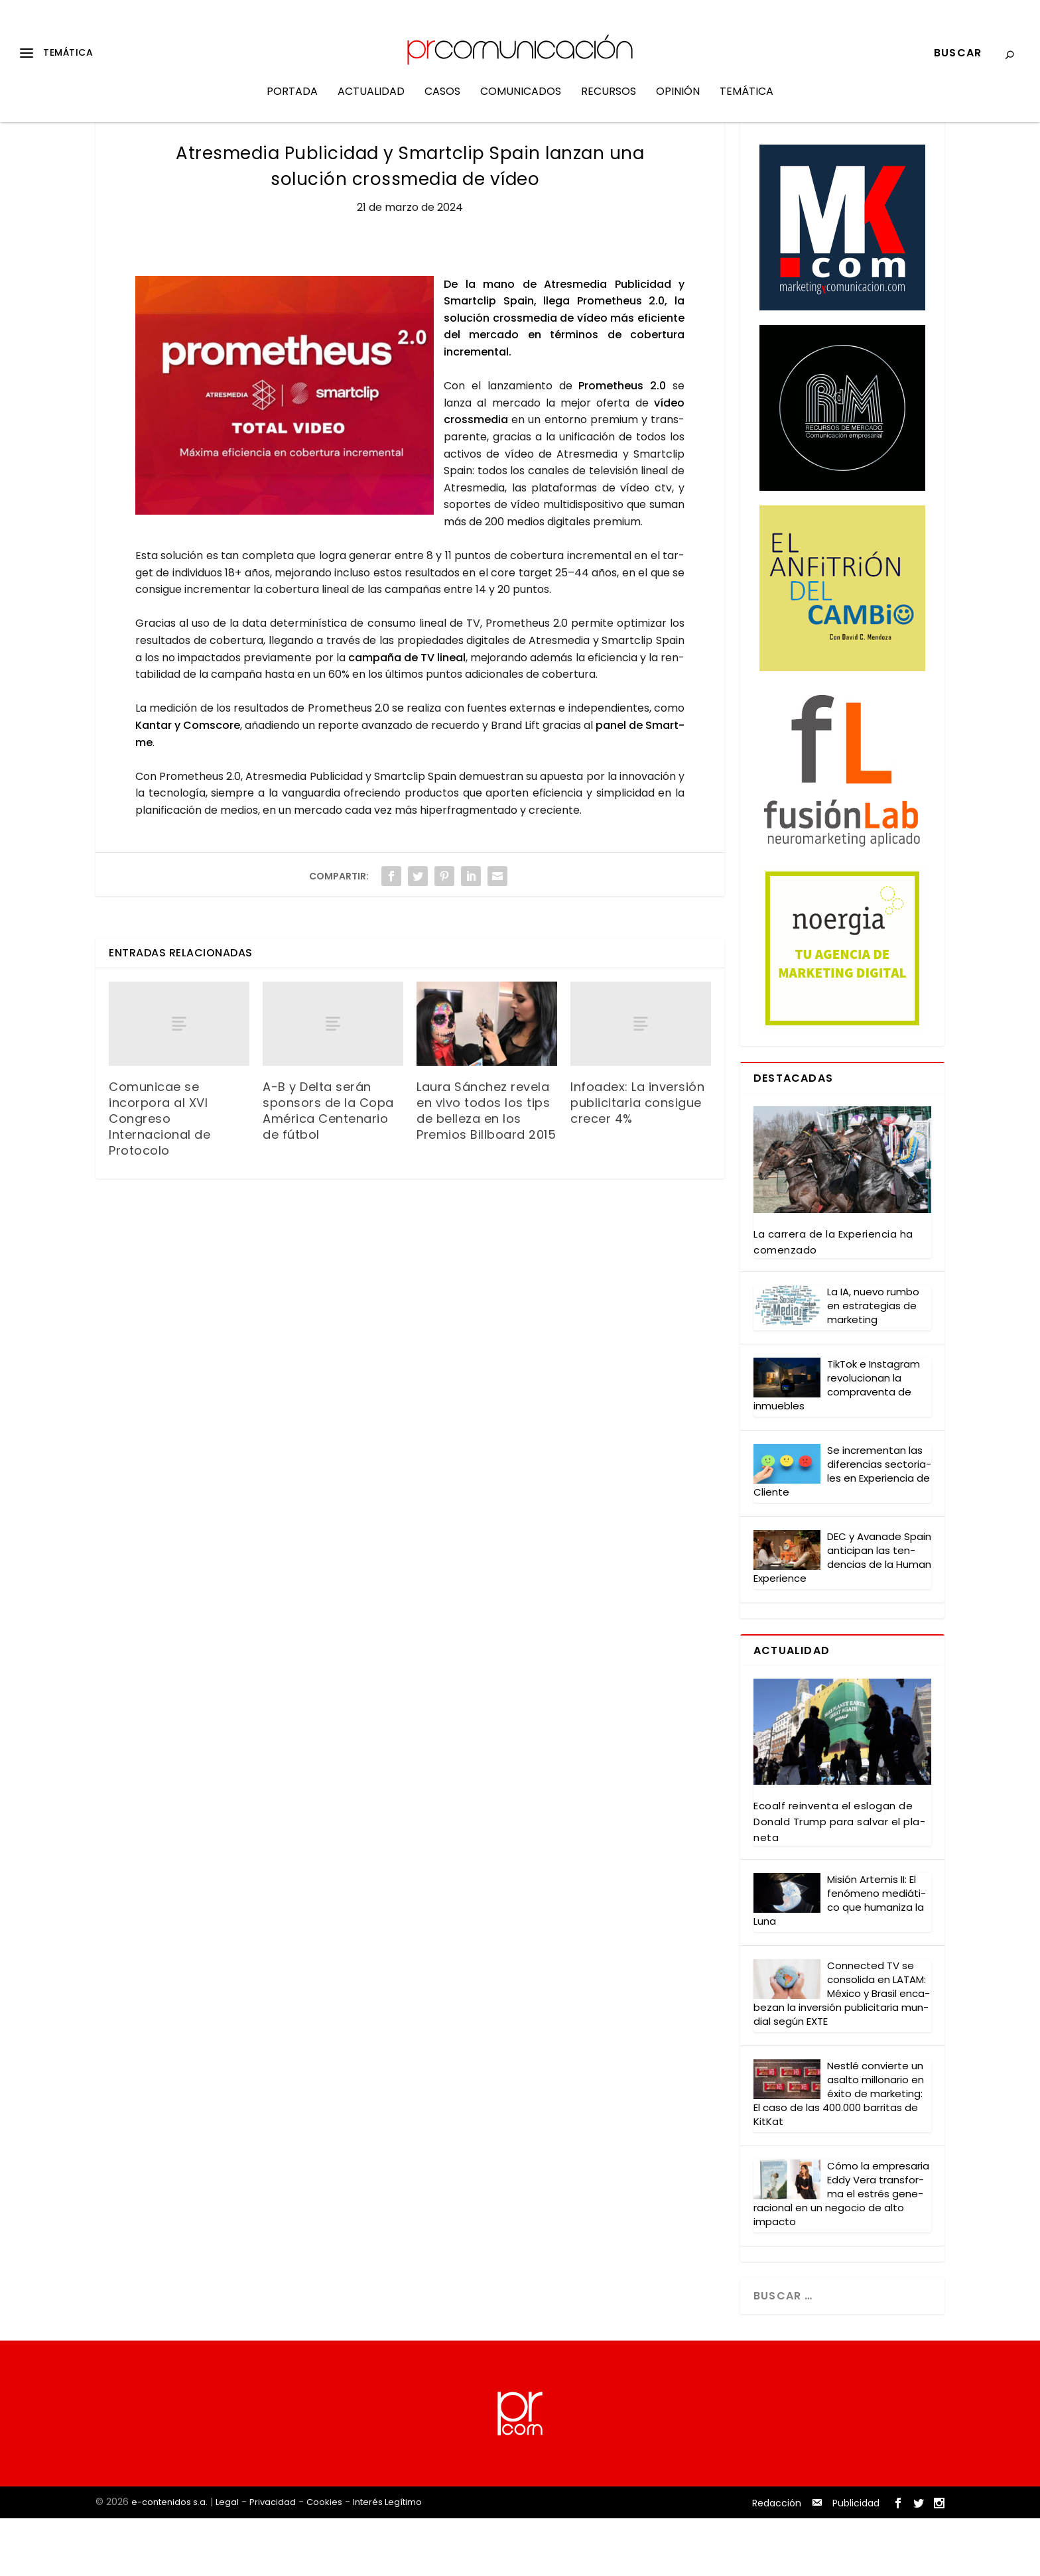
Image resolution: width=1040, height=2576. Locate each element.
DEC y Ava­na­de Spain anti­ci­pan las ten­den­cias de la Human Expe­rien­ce (842, 1615)
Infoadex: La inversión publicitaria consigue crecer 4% (637, 1161)
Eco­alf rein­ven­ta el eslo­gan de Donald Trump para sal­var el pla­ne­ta (839, 1880)
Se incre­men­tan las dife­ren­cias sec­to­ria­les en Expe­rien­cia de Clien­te (842, 1529)
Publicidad (855, 2561)
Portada (292, 102)
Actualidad (371, 102)
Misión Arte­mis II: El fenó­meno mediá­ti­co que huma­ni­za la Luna (839, 1958)
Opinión (678, 102)
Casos (442, 102)
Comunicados (520, 102)
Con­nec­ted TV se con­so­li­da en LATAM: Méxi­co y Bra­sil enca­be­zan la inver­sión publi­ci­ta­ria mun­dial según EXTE (841, 2052)
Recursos (608, 102)
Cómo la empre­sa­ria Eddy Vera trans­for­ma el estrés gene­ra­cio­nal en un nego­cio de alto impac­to (841, 2252)
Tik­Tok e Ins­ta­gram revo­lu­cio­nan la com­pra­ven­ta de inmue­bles (836, 1443)
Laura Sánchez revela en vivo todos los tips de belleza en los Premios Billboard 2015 (486, 1169)
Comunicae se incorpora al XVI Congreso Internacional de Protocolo (159, 1177)
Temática (746, 102)
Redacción (776, 2561)
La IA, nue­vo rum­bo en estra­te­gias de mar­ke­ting (873, 1364)
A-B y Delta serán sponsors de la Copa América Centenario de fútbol (328, 1169)
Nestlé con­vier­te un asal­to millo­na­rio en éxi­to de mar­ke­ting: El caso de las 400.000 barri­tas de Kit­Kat (838, 2152)
